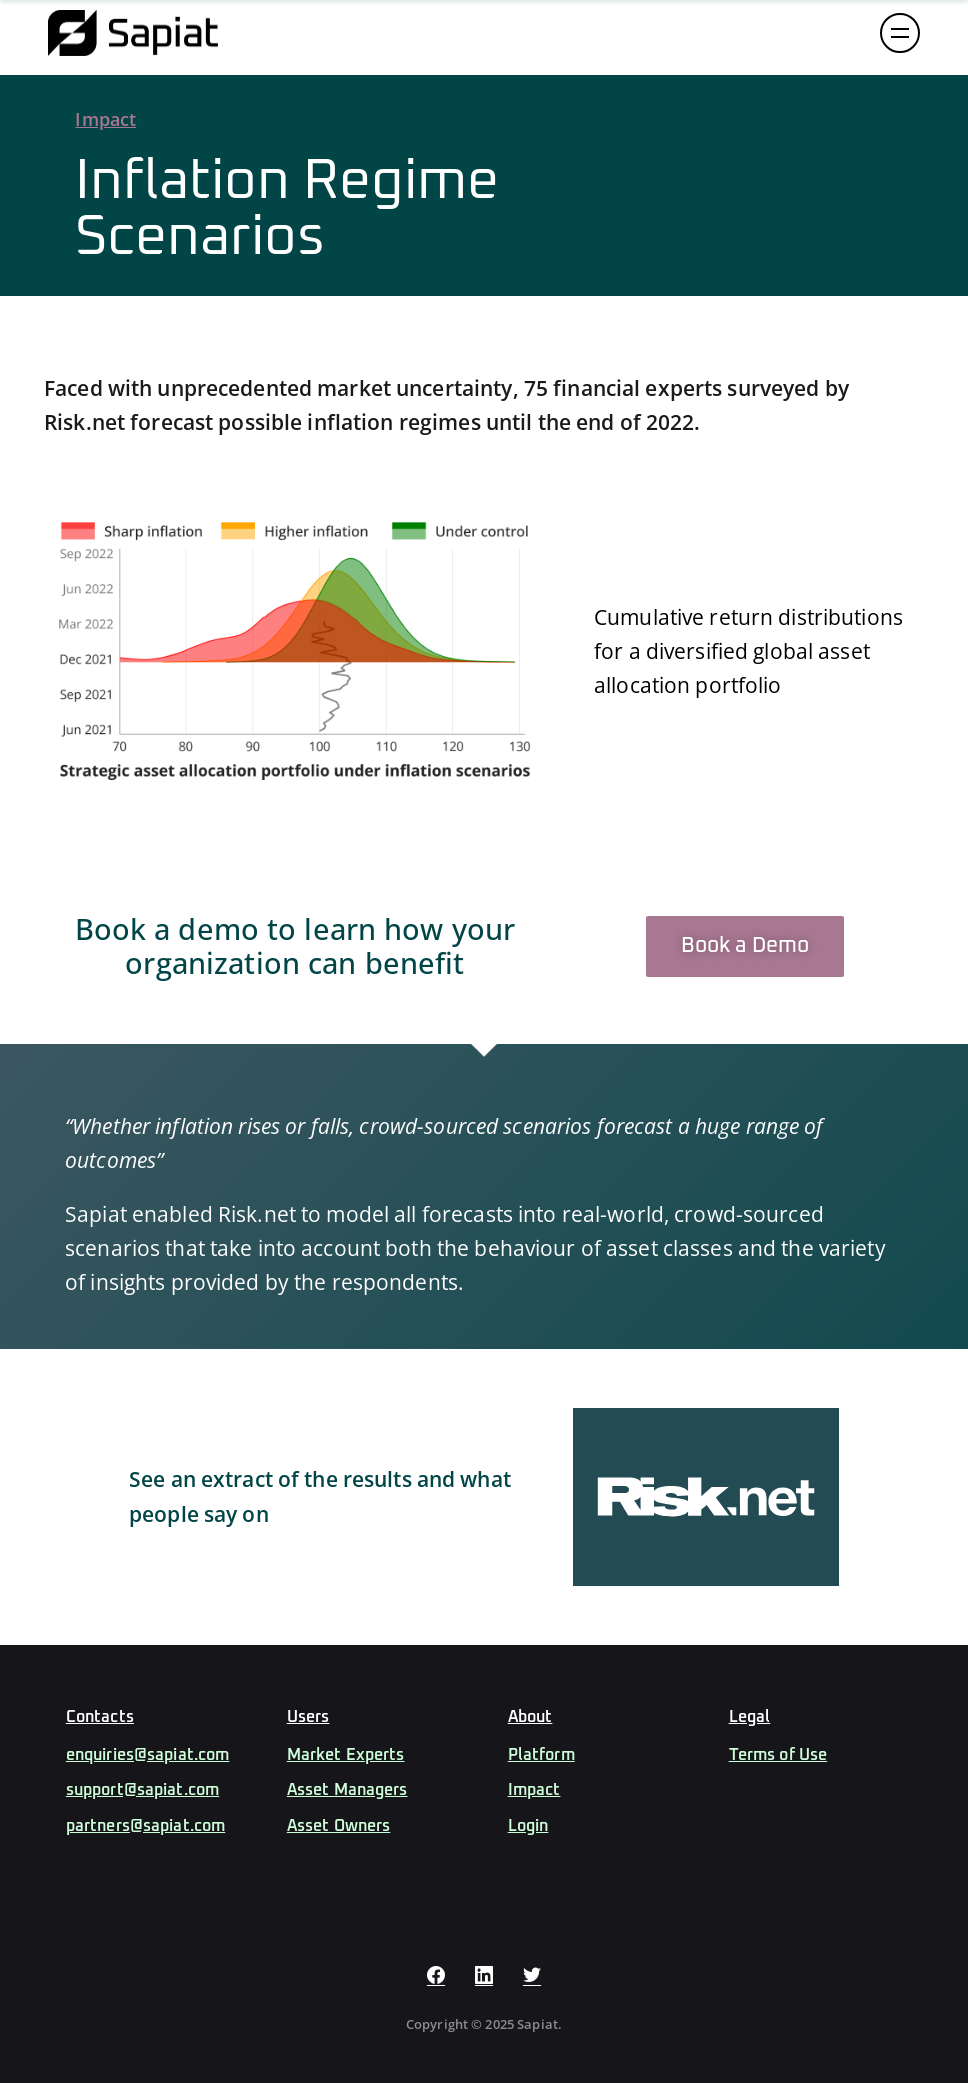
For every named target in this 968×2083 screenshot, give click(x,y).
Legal (750, 1717)
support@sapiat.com (142, 1790)
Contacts (100, 1717)
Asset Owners (339, 1826)
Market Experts (346, 1755)
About (530, 1717)
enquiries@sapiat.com (148, 1755)
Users (308, 1717)
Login (528, 1826)
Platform (541, 1755)
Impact (105, 119)
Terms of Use (778, 1755)
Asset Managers (347, 1790)
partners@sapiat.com (145, 1826)
